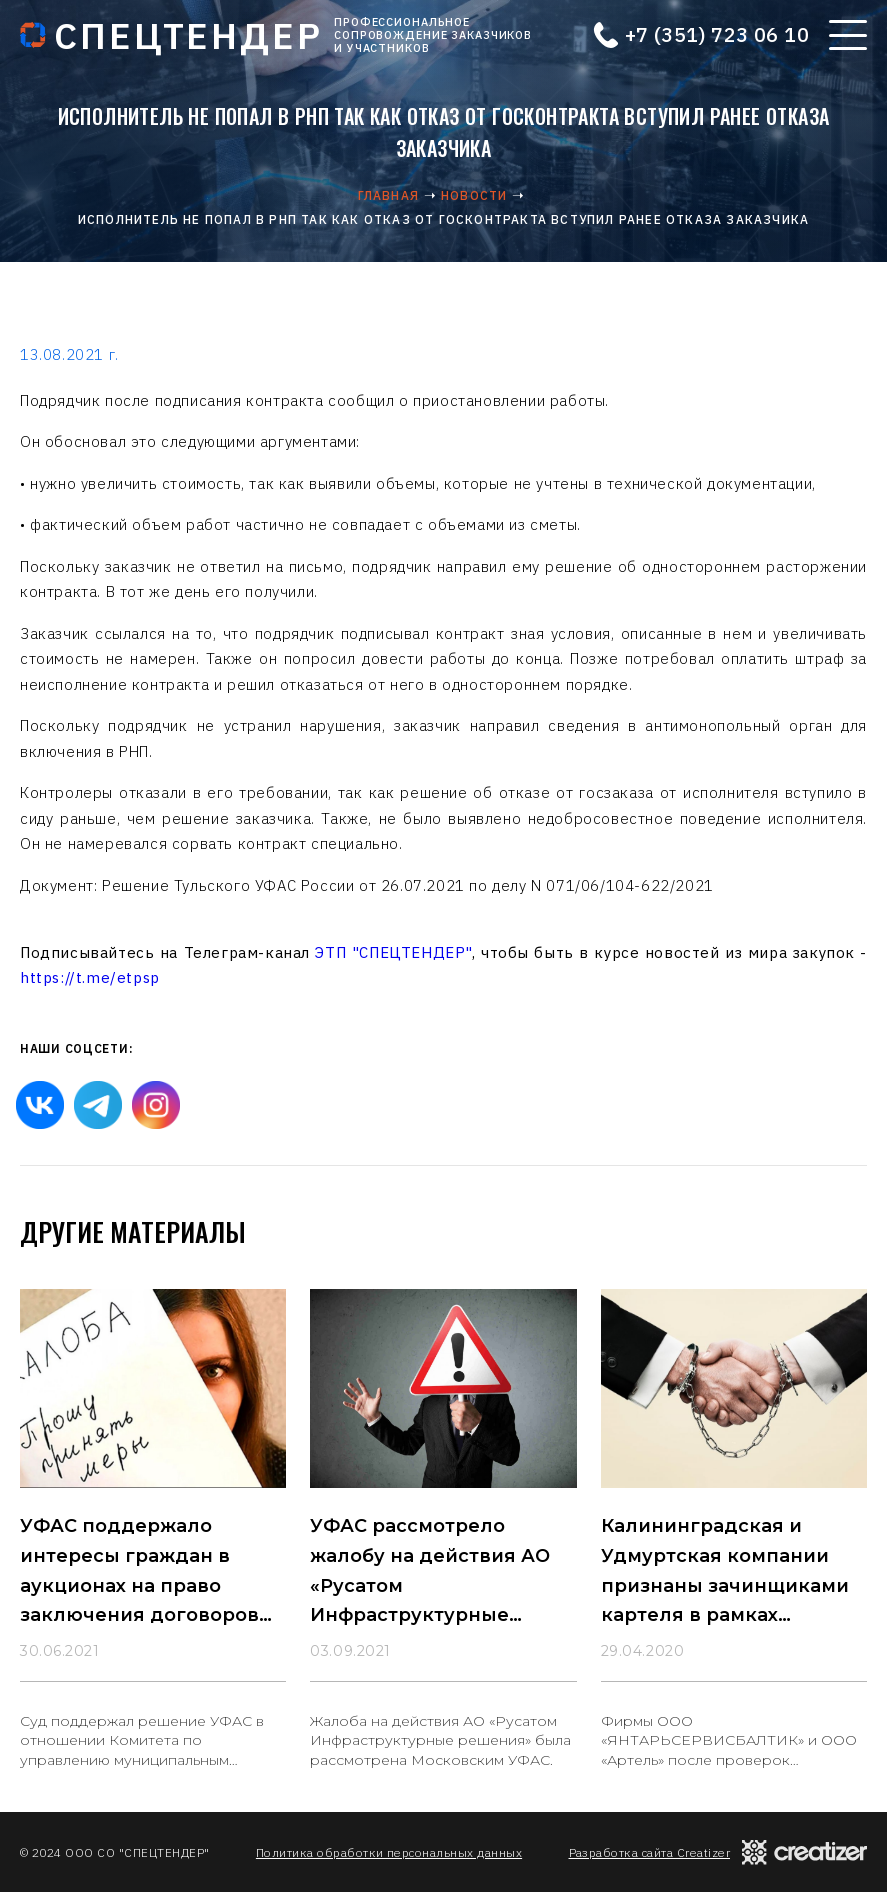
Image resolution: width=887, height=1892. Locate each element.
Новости (474, 195)
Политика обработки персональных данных (389, 1852)
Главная (388, 195)
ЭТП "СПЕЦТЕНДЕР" (393, 952)
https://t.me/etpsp (90, 977)
